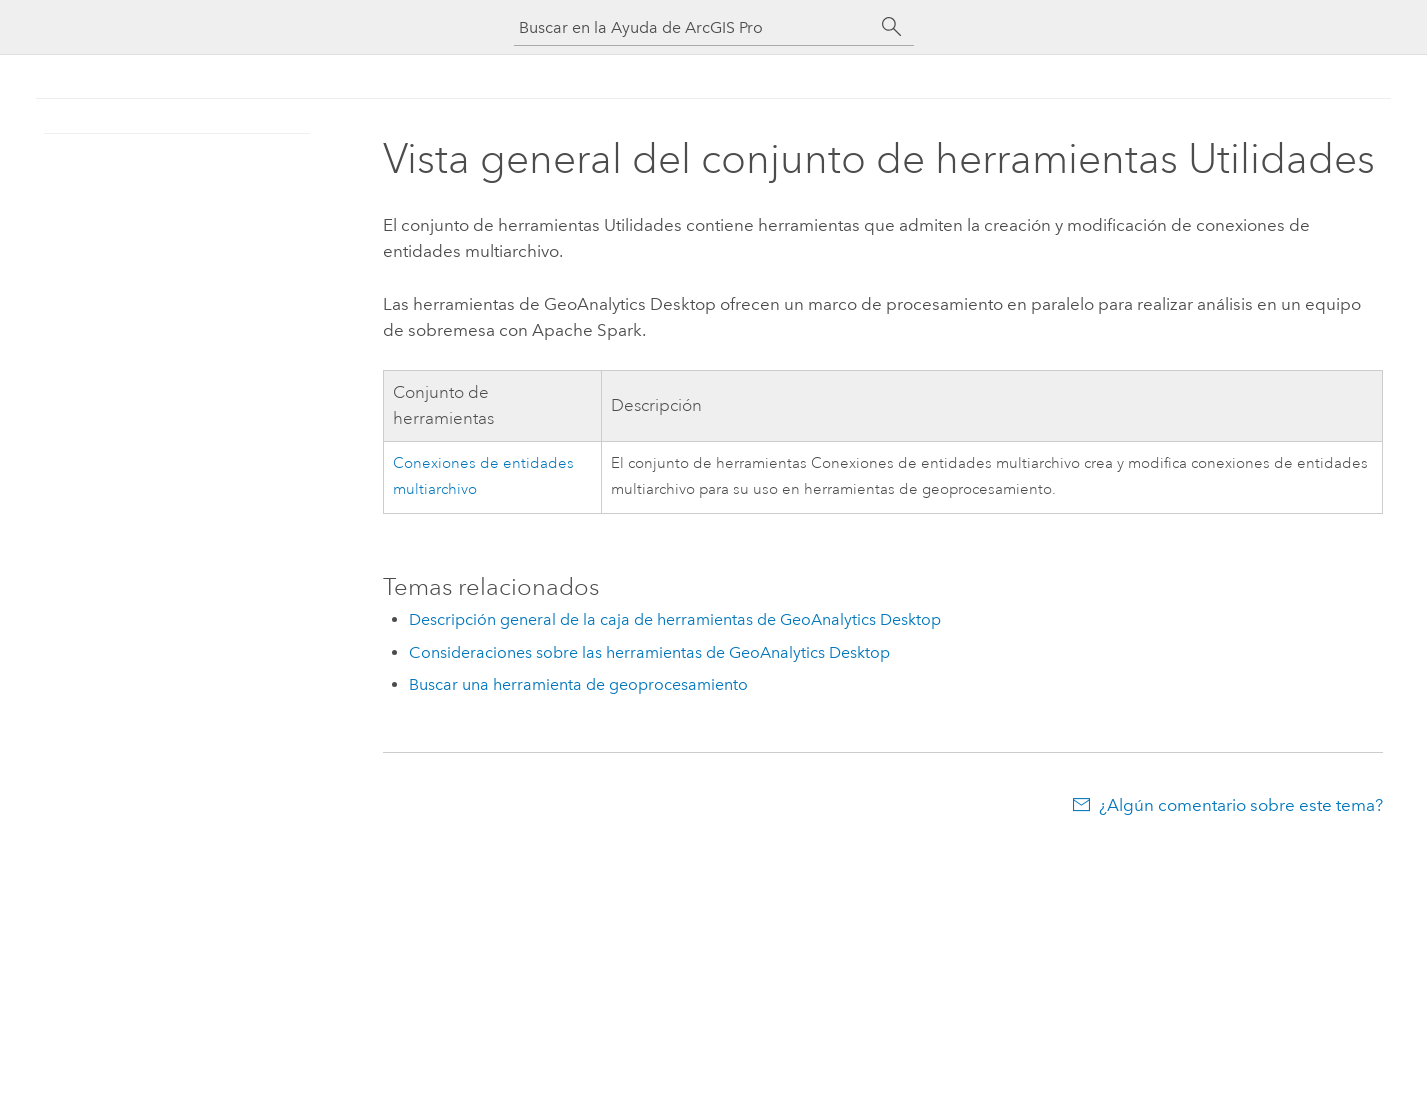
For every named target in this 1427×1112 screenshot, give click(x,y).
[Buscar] (892, 27)
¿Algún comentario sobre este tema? (1241, 805)
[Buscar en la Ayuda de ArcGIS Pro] (694, 27)
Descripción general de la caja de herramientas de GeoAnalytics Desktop (675, 619)
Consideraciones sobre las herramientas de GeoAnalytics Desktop (649, 652)
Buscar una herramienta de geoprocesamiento (578, 684)
